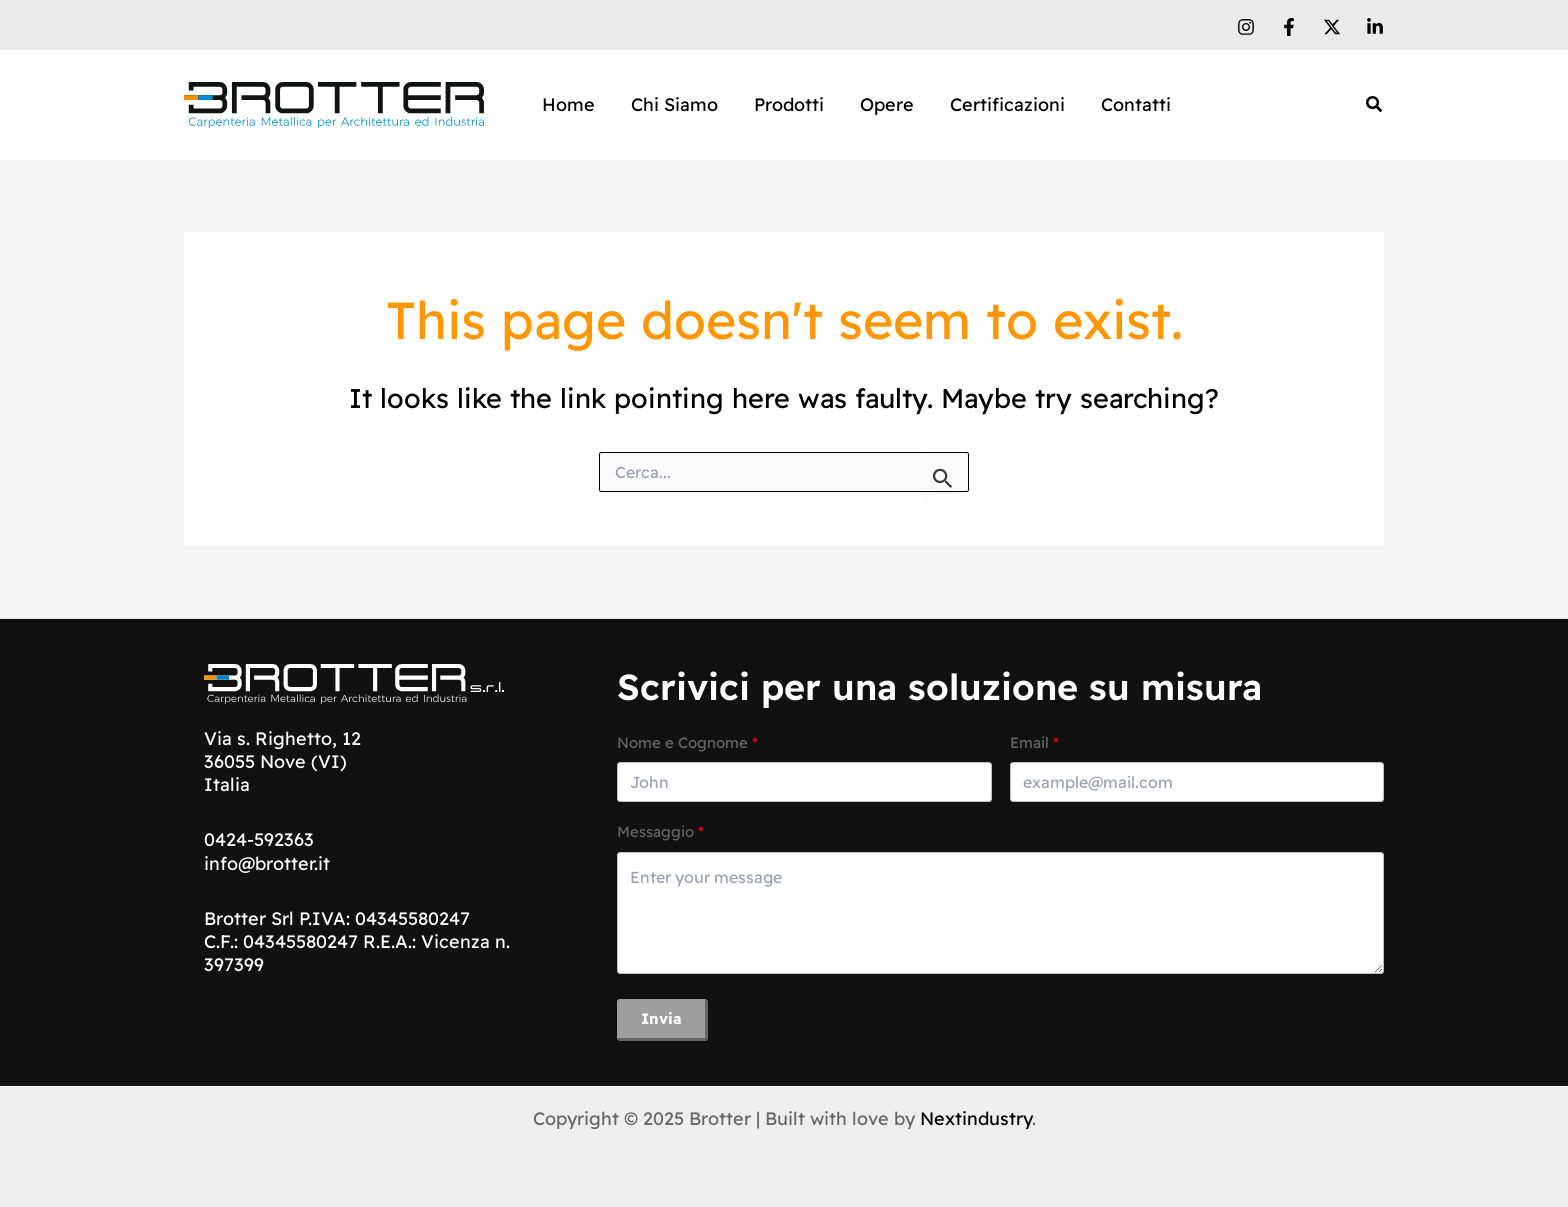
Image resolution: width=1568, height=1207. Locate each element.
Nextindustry (976, 1118)
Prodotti (789, 104)
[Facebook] (1289, 27)
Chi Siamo (674, 104)
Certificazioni (1007, 104)
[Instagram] (1246, 27)
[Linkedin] (1375, 27)
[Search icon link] (1375, 106)
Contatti (1136, 104)
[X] (1332, 27)
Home (568, 104)
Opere (887, 104)
